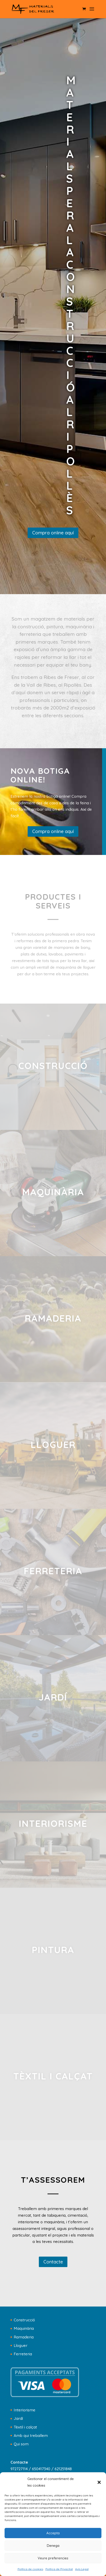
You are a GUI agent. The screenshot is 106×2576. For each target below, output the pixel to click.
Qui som (21, 2443)
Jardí (18, 2418)
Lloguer (20, 2345)
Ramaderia (24, 2337)
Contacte (53, 2262)
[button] (99, 2482)
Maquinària (24, 2328)
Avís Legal (82, 2569)
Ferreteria (23, 2353)
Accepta (53, 2533)
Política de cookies (30, 2569)
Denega (53, 2545)
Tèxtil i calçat (25, 2427)
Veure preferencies (53, 2558)
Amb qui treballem (31, 2435)
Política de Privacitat (59, 2569)
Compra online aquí (53, 533)
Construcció (24, 2319)
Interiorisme (24, 2410)
